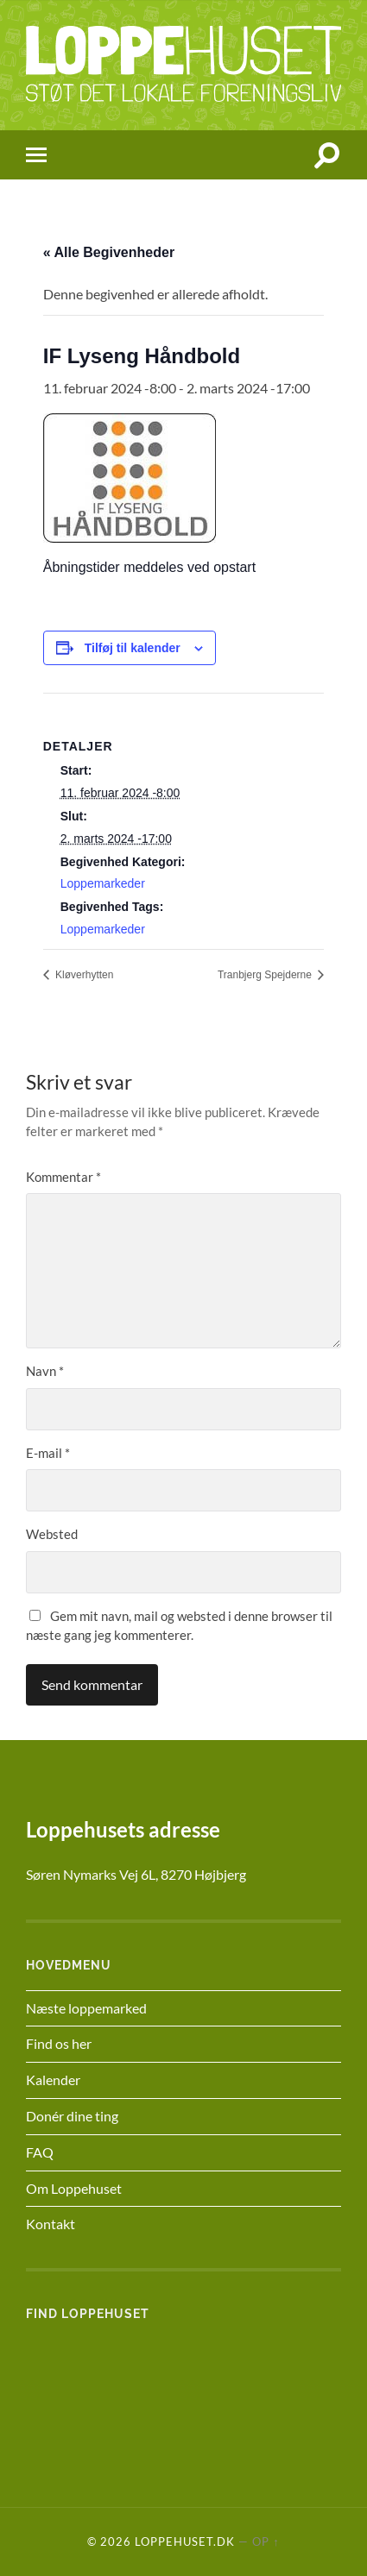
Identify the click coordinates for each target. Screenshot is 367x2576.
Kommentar (63, 1176)
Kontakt (50, 2223)
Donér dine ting (72, 2116)
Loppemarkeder (102, 883)
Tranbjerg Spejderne (266, 975)
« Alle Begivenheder (108, 252)
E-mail (48, 1453)
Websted (52, 1534)
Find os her (59, 2043)
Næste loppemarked (86, 2008)
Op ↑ (265, 2541)
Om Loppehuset (74, 2188)
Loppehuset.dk (185, 2541)
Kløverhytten (83, 975)
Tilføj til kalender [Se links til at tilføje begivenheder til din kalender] (132, 648)
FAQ (40, 2152)
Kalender (53, 2079)
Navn (45, 1371)
